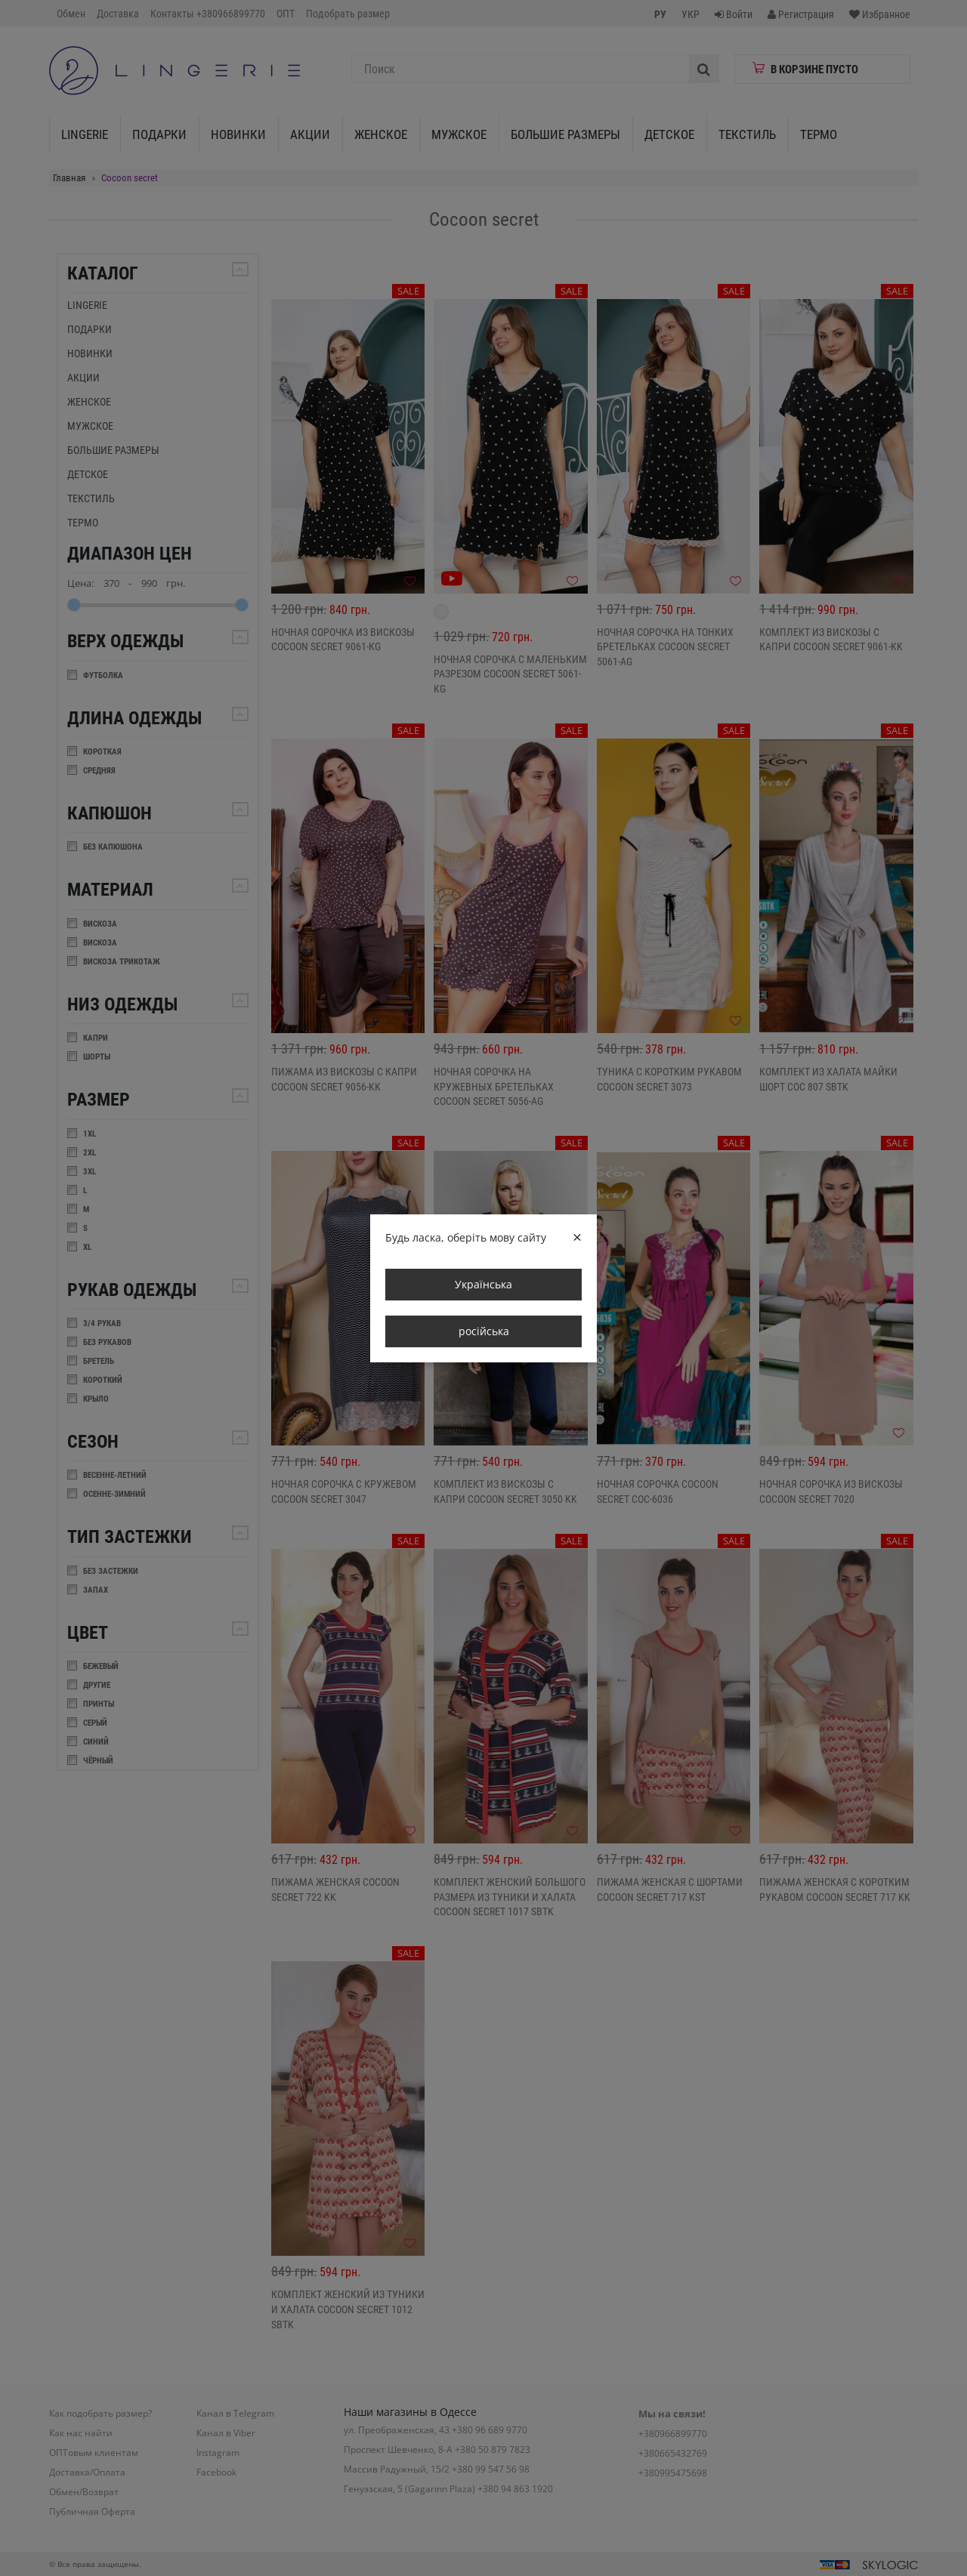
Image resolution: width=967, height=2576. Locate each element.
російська (484, 1331)
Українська (483, 1284)
